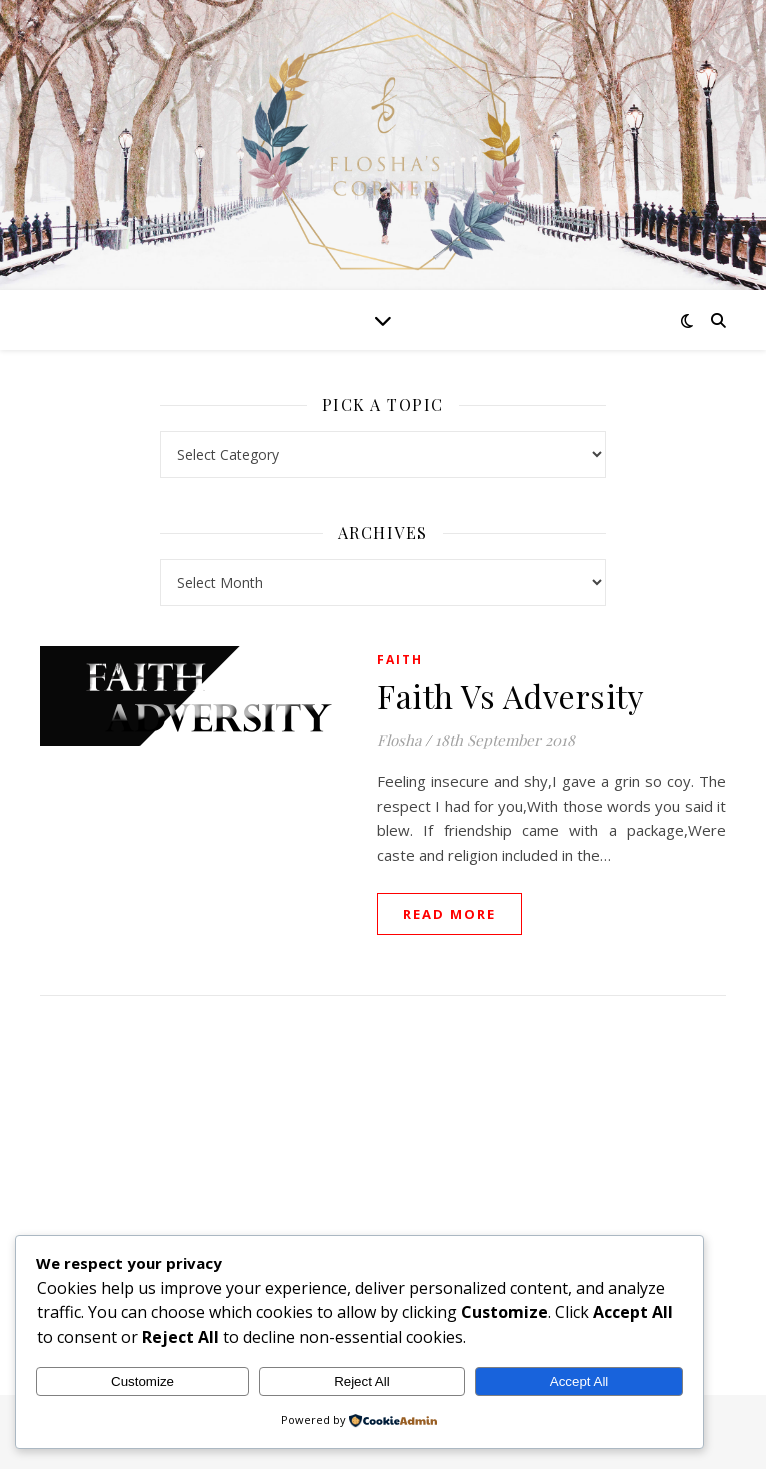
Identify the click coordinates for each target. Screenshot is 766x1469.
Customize (142, 1381)
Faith (400, 659)
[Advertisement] (383, 1175)
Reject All (362, 1381)
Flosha (399, 740)
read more (449, 914)
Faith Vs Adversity (510, 695)
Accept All (579, 1381)
